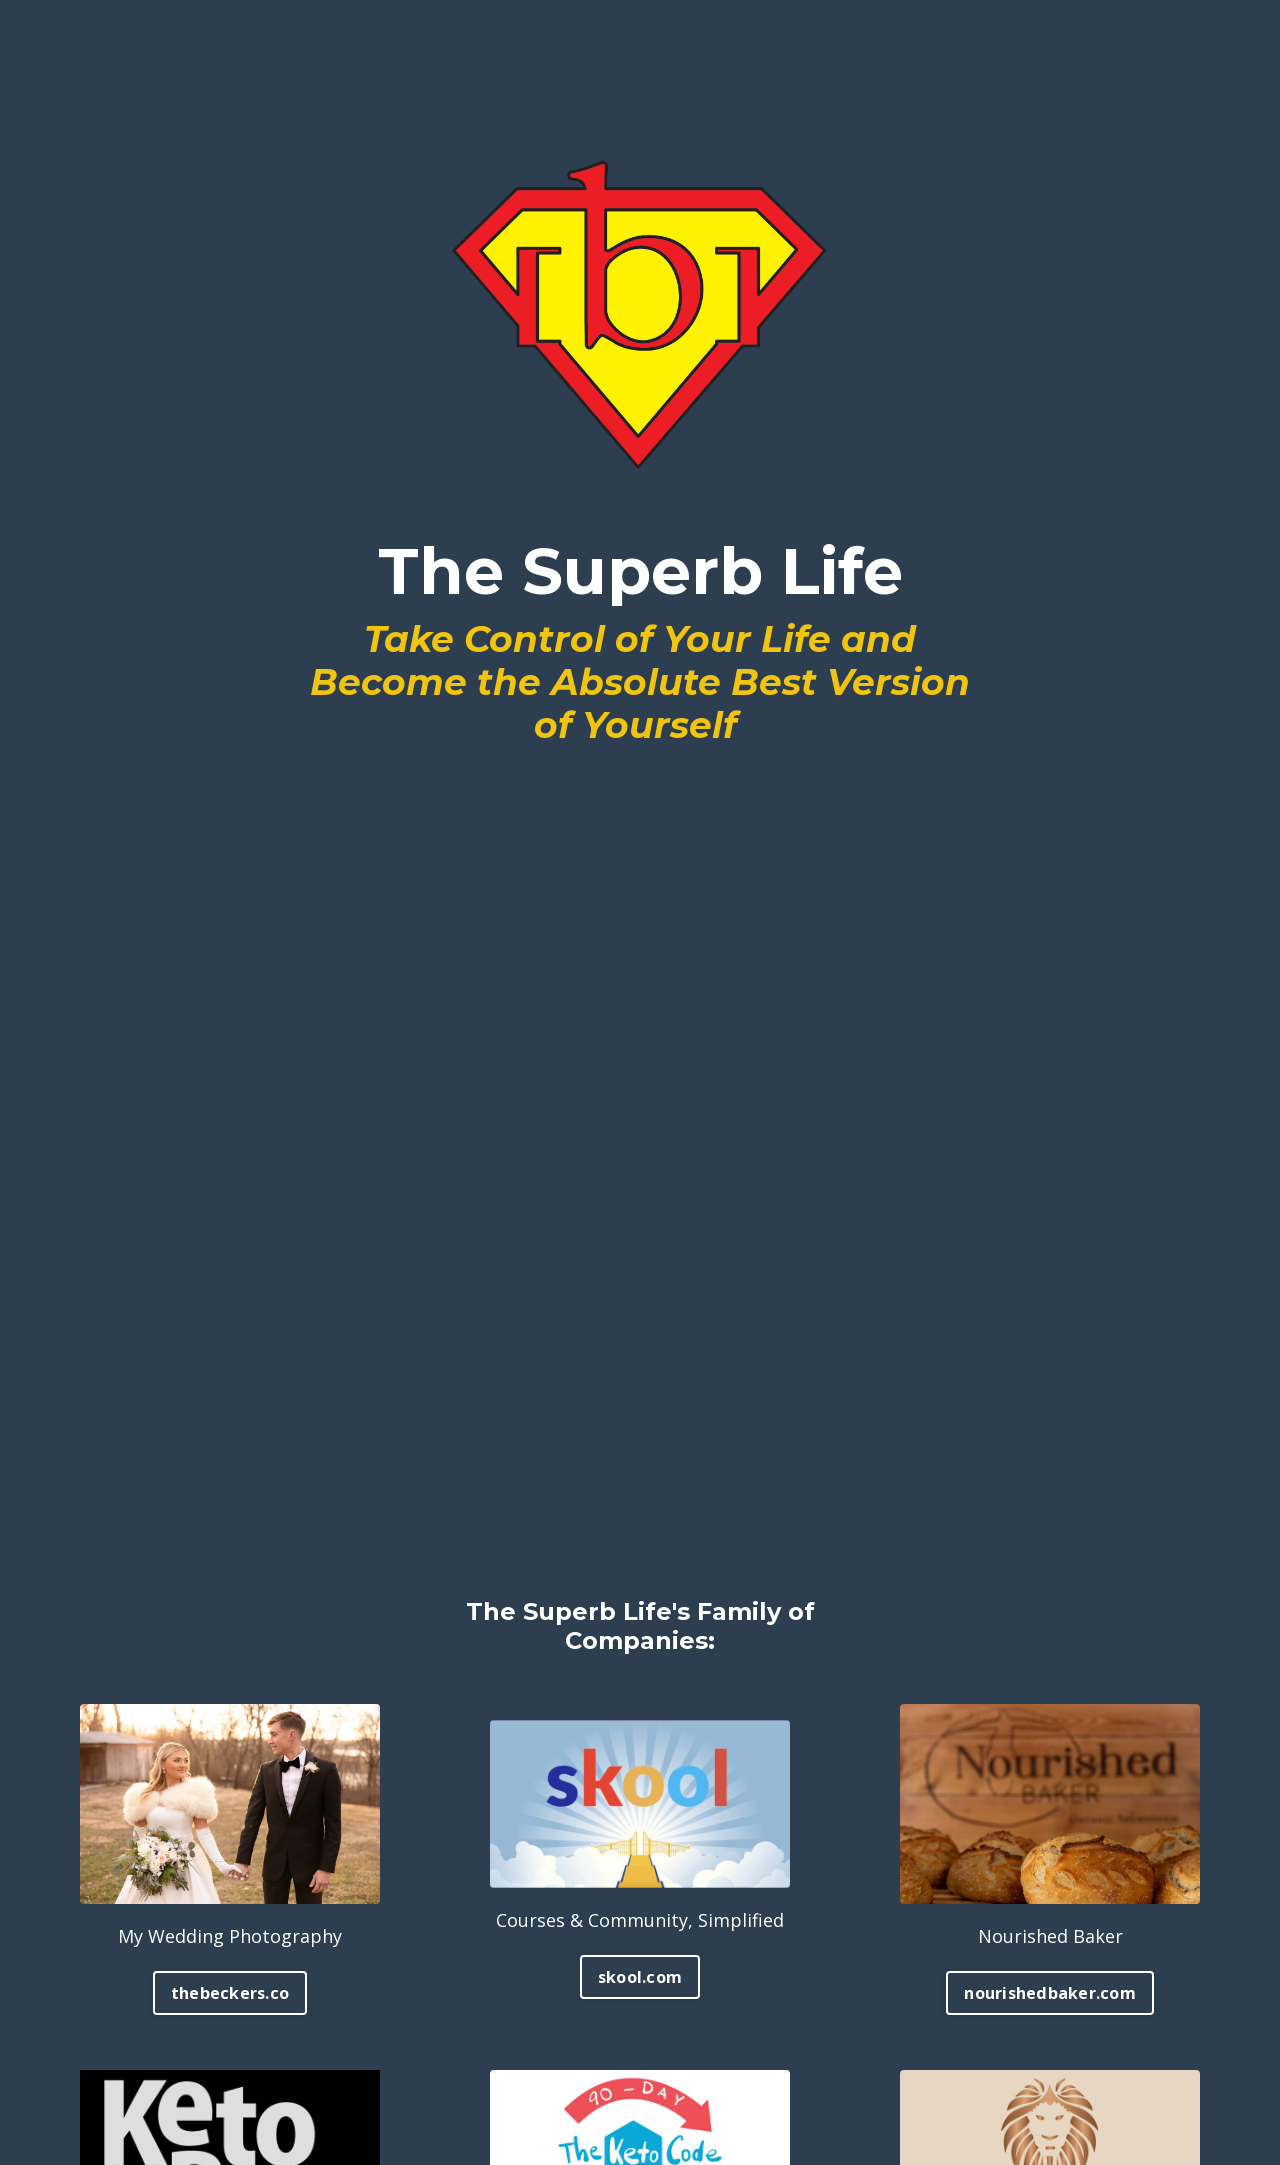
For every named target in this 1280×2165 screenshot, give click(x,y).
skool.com (640, 1977)
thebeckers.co (230, 1993)
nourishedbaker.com (1050, 1993)
